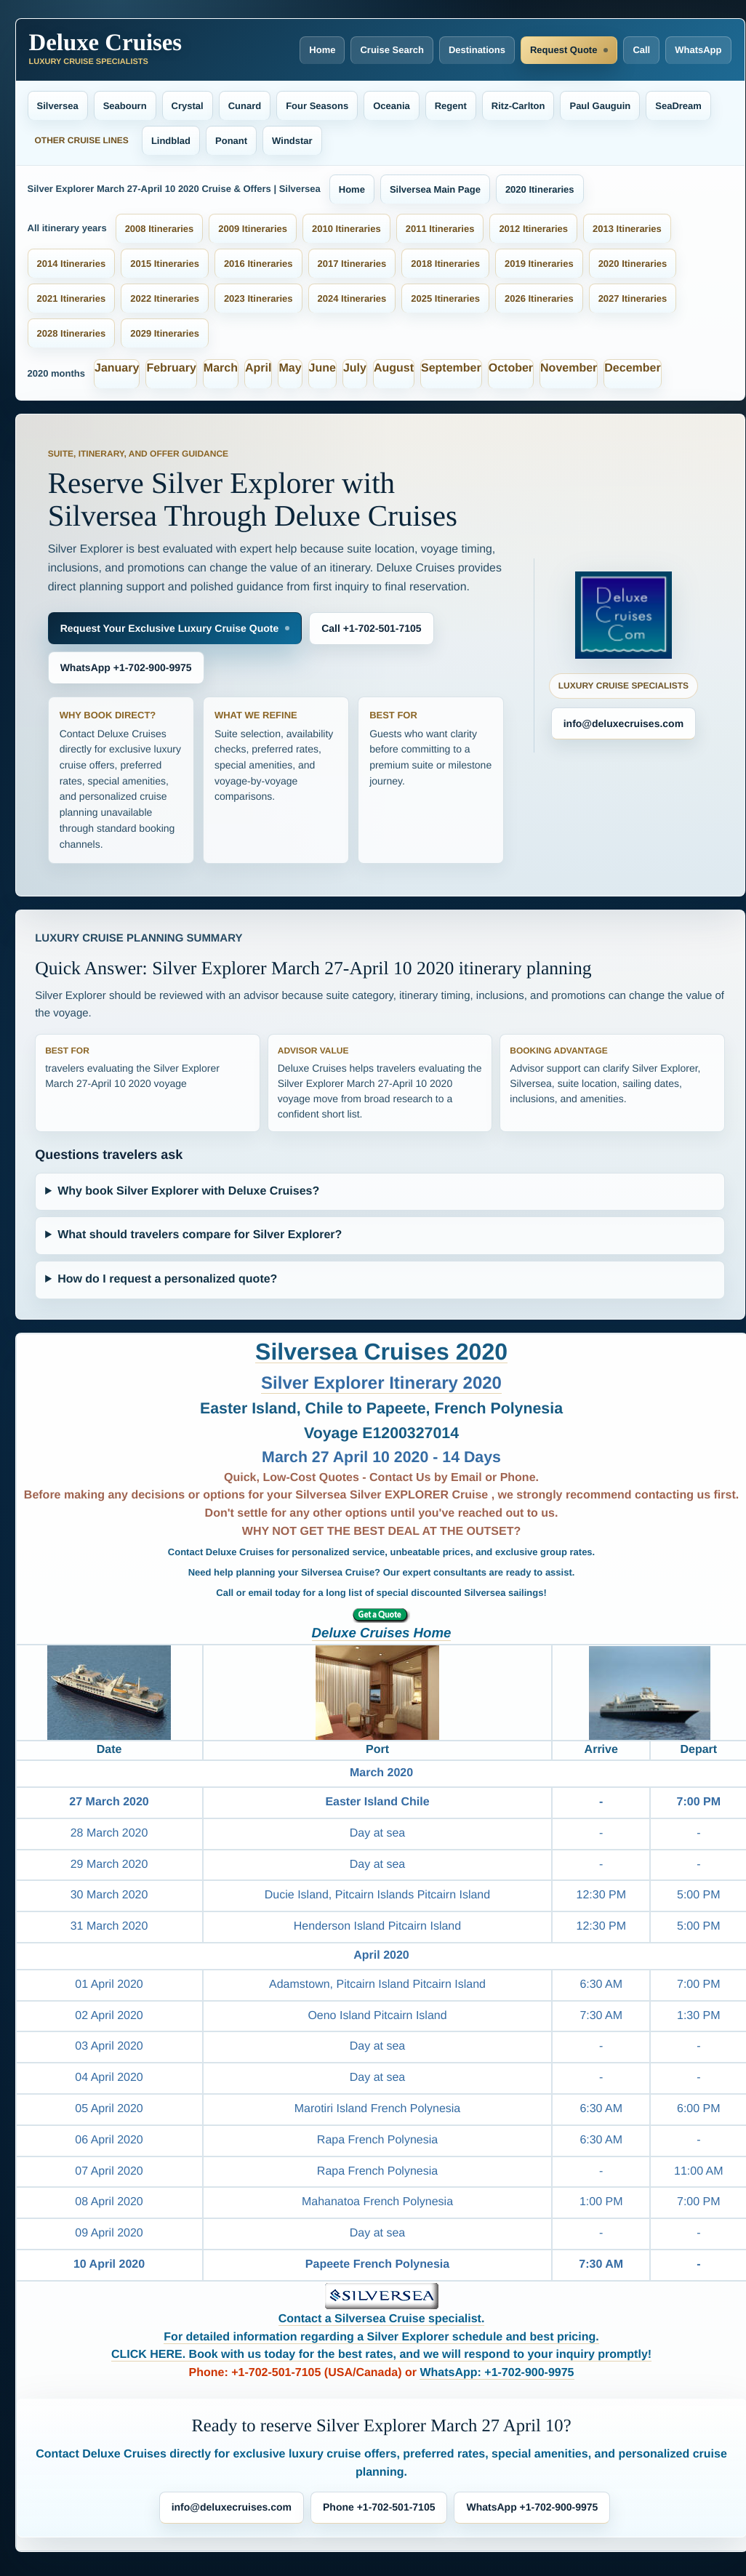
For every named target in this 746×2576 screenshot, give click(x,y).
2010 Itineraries (346, 228)
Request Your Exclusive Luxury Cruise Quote (169, 628)
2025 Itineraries (445, 298)
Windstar (292, 140)
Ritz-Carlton (518, 105)
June (322, 368)
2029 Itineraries (164, 333)
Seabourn (125, 105)
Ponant (231, 140)
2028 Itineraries (71, 333)
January (117, 368)
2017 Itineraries (352, 263)
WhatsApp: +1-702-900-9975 (497, 2373)
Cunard (245, 105)
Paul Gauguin (599, 105)
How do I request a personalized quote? (167, 1279)
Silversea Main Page (435, 189)
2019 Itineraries (539, 263)
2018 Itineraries (445, 263)
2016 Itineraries (258, 263)
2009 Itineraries (252, 228)
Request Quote (563, 49)
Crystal (188, 105)
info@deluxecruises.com (623, 723)
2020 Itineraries (539, 189)
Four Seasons (317, 105)
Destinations (477, 49)
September (451, 368)
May (289, 368)
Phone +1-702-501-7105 (379, 2507)
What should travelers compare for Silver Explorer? (199, 1235)
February (171, 368)
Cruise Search (391, 49)
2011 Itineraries (440, 228)
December (632, 368)
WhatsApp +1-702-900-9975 (126, 667)
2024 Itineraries (352, 298)
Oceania (391, 105)
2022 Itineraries (164, 298)
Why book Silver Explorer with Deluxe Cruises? (188, 1191)
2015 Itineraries (164, 263)
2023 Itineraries (258, 298)
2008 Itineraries (159, 228)
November (568, 368)
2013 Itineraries (627, 228)
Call (641, 49)
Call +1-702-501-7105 (371, 628)
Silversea (58, 105)
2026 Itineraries (539, 298)
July (354, 368)
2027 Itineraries (632, 298)
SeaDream (678, 105)
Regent (451, 105)
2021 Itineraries (71, 298)
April (258, 368)
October (511, 368)
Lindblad (170, 140)
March (221, 368)
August (394, 368)
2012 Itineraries (533, 228)
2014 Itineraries (71, 263)
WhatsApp (698, 49)
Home (322, 49)
